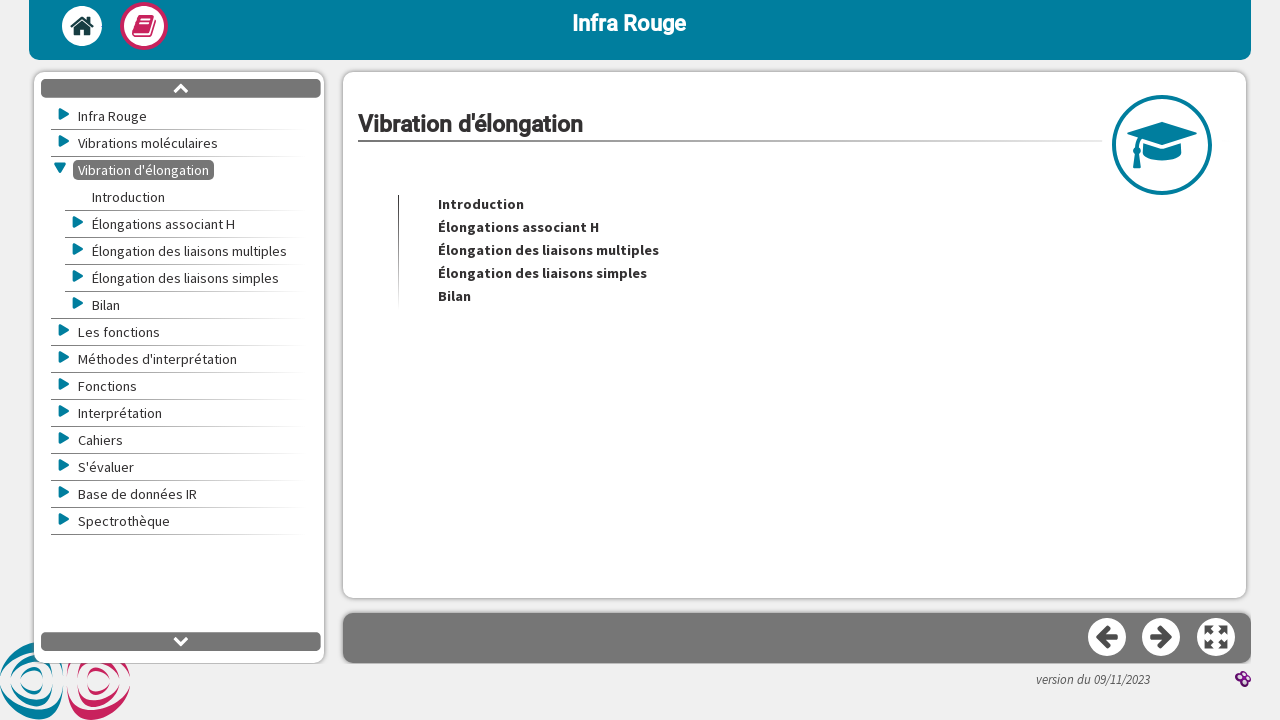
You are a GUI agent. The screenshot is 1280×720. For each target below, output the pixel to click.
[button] (1217, 638)
